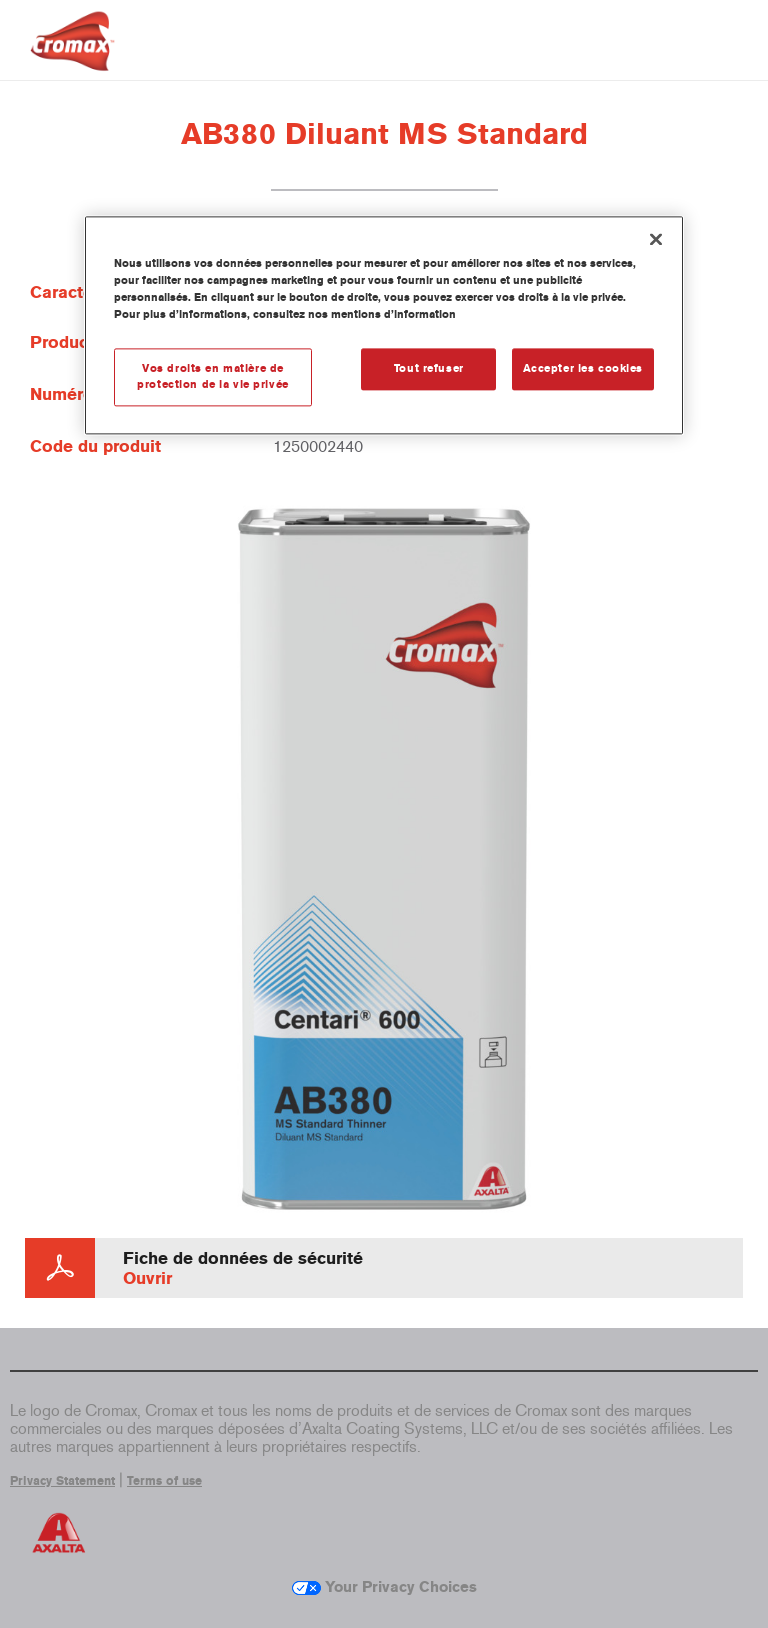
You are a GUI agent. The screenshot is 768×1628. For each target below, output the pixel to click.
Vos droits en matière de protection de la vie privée (212, 377)
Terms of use (164, 1481)
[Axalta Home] (72, 56)
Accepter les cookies (583, 369)
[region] (384, 326)
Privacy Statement (62, 1481)
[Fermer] (656, 240)
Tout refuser (429, 369)
